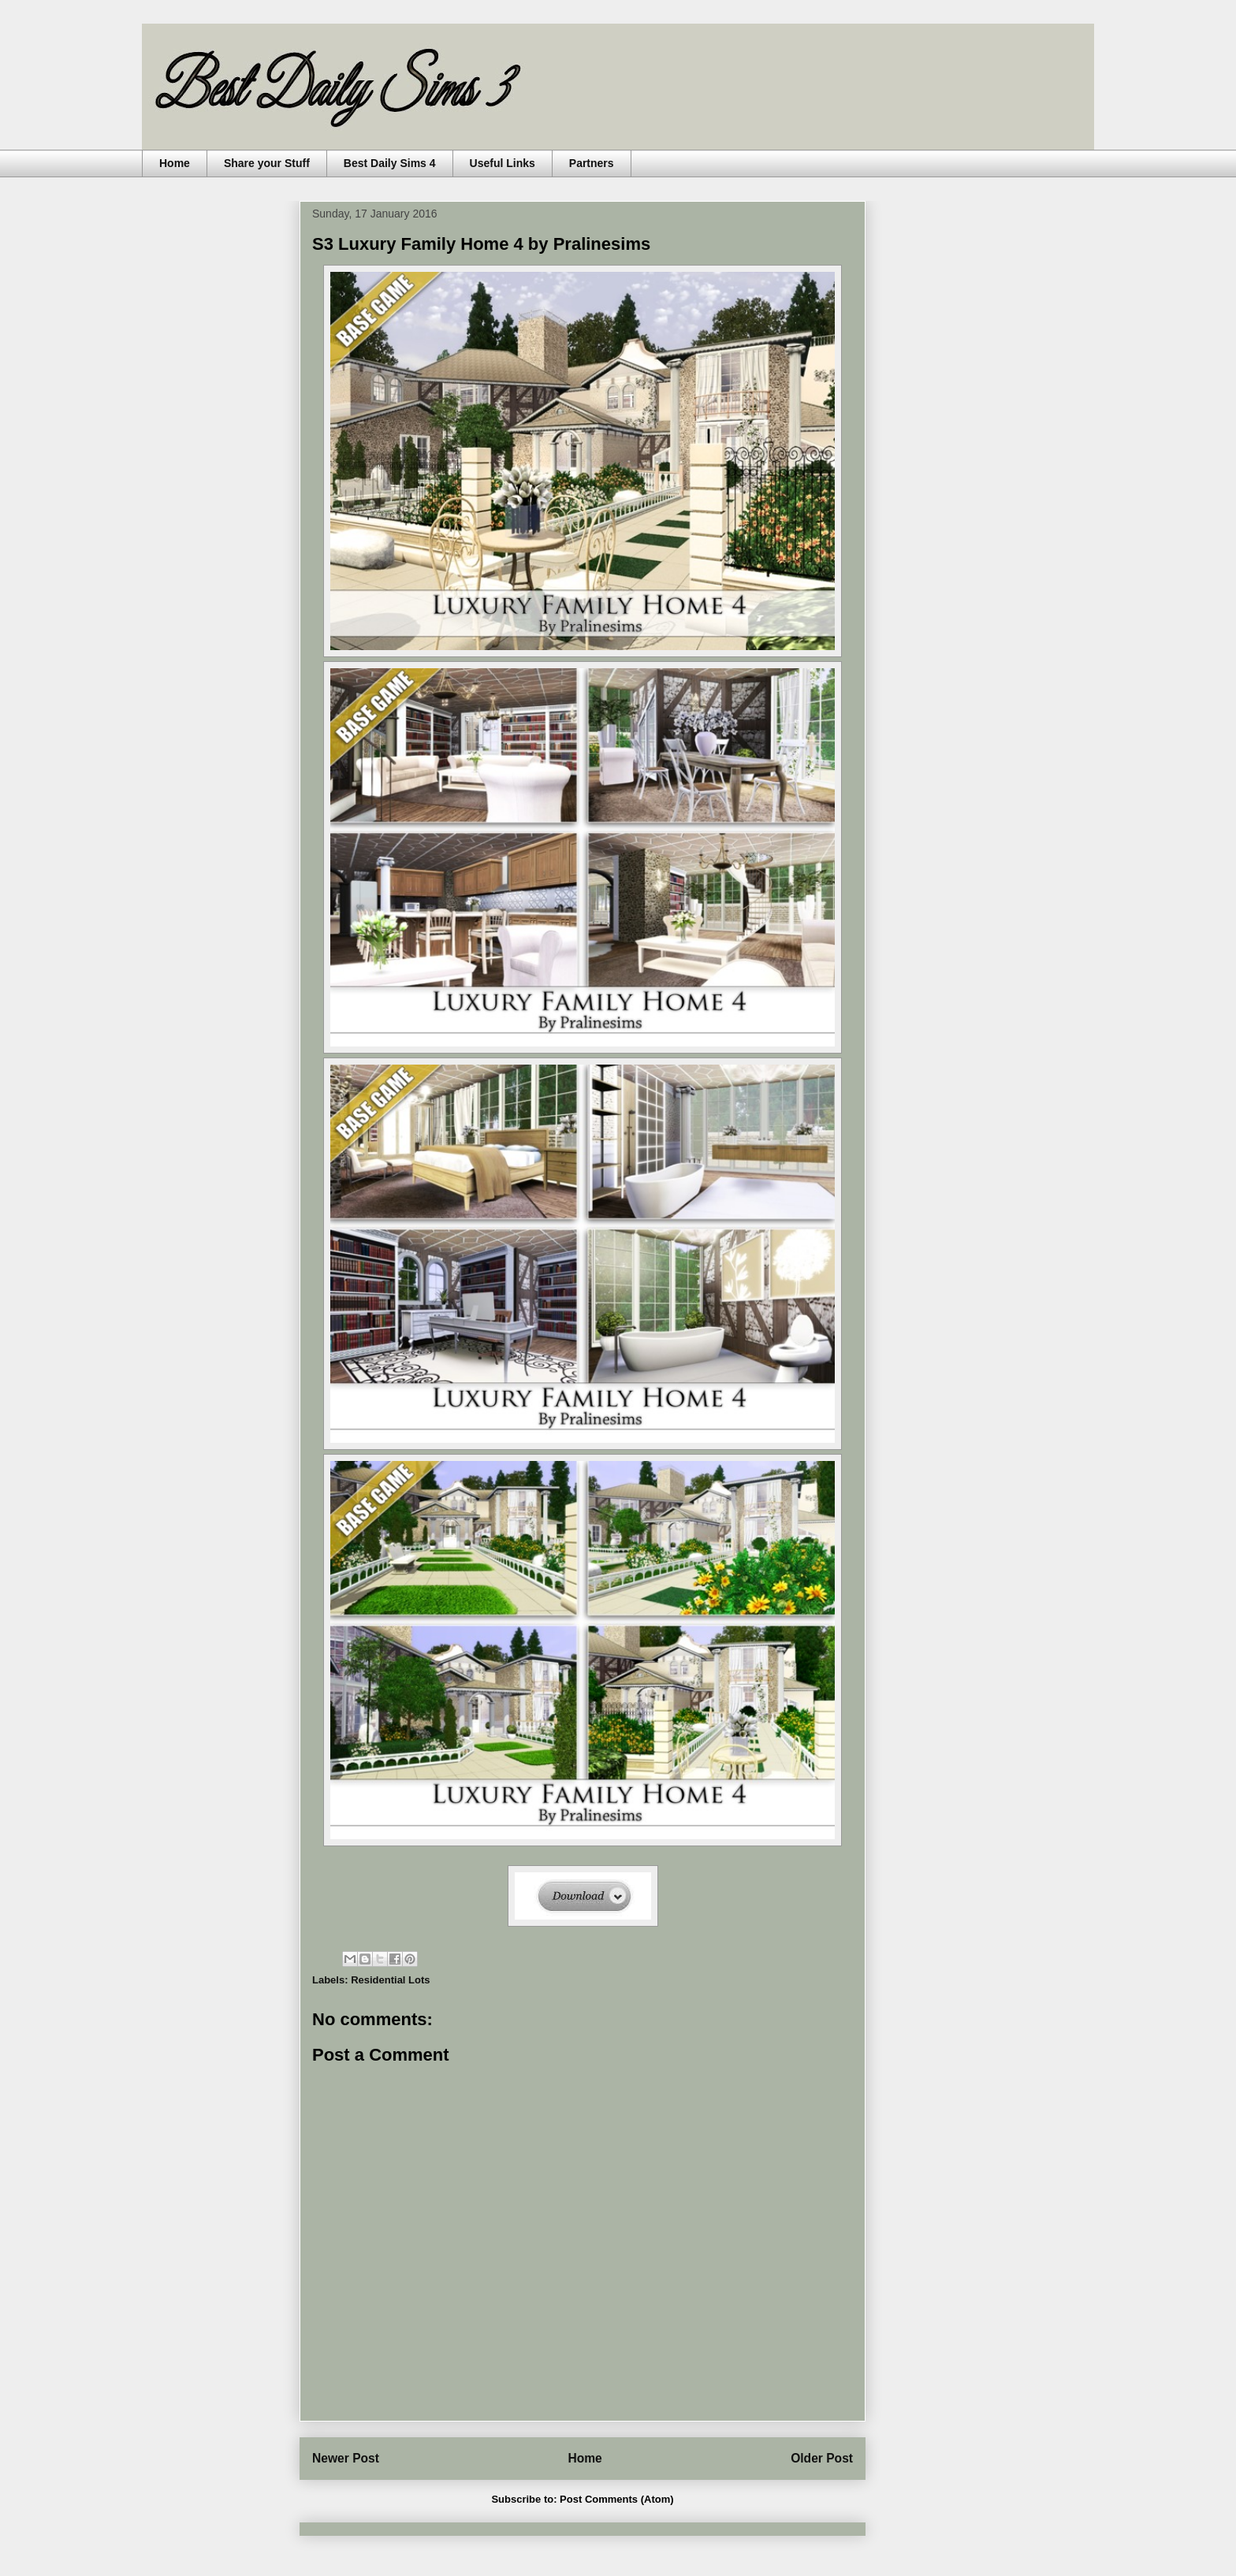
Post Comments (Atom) (616, 2499)
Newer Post (345, 2458)
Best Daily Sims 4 (390, 163)
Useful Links (502, 163)
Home (174, 163)
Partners (591, 163)
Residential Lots (390, 1980)
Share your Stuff (267, 163)
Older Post (822, 2458)
